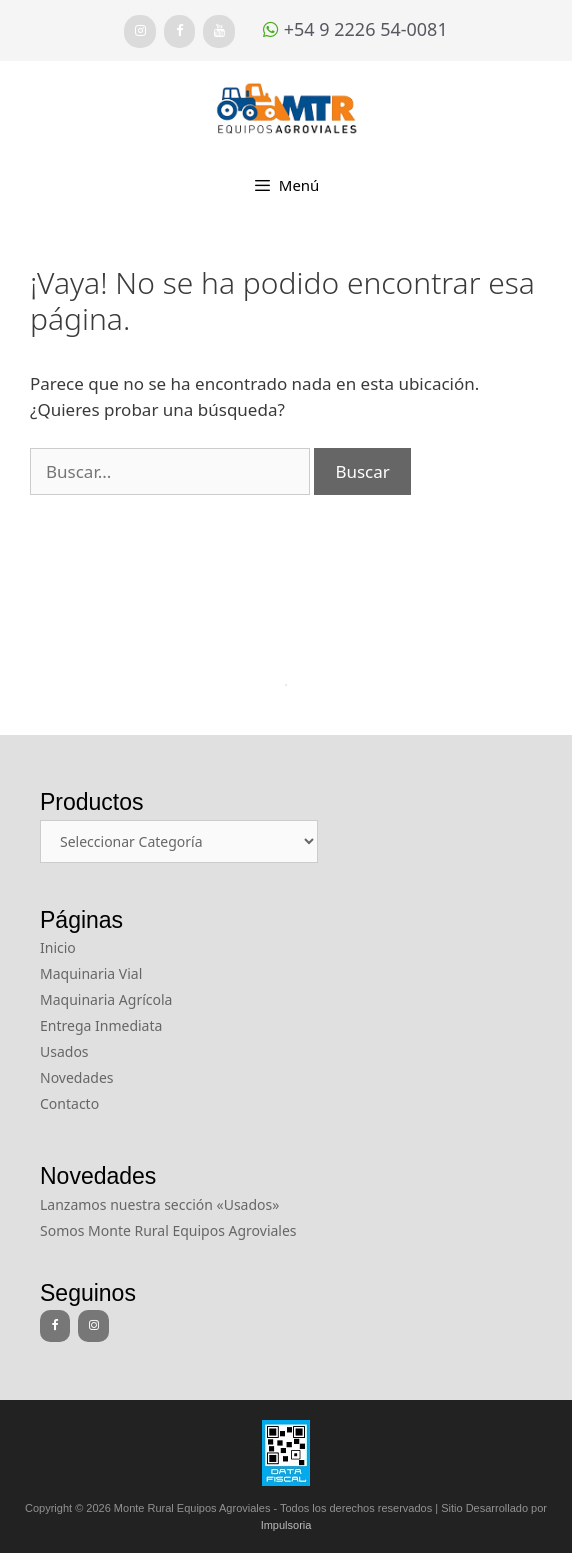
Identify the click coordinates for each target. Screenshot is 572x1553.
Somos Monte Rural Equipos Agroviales (168, 1230)
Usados (64, 1051)
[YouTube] (219, 31)
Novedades (77, 1077)
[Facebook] (180, 31)
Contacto (69, 1103)
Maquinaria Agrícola (106, 999)
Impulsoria (286, 1525)
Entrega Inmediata (101, 1025)
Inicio (58, 947)
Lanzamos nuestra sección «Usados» (159, 1204)
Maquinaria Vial (91, 973)
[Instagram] (140, 31)
